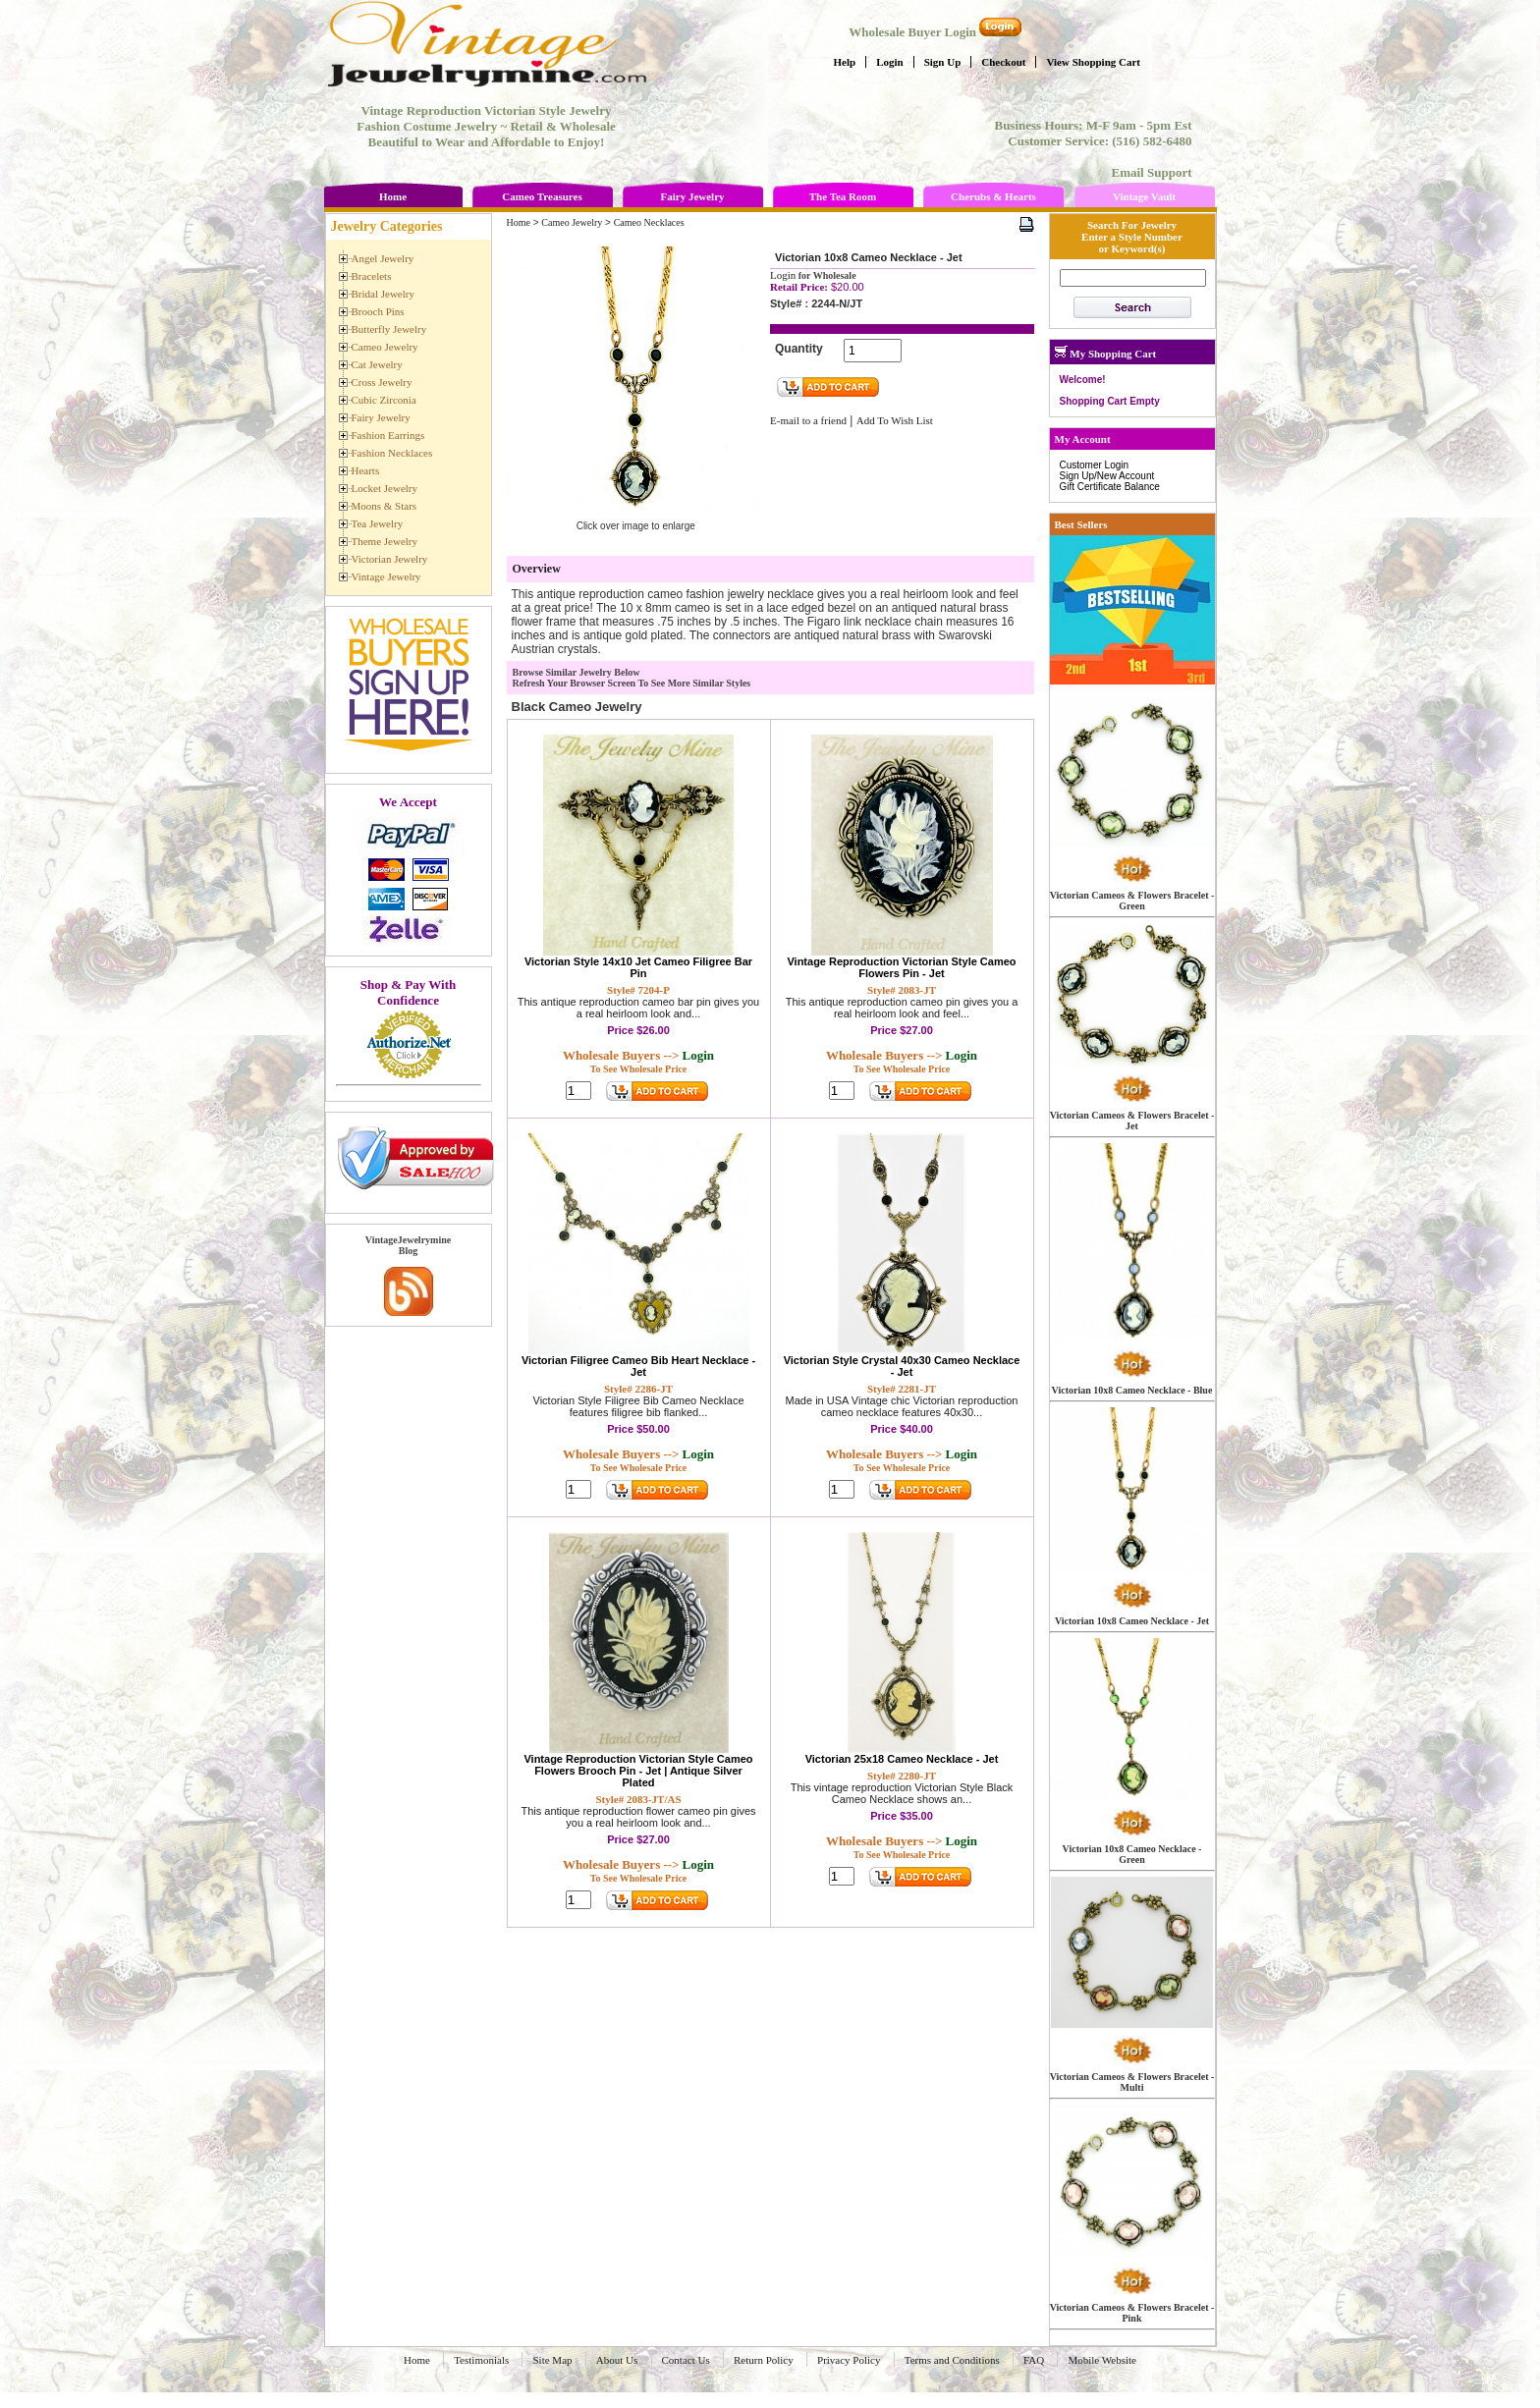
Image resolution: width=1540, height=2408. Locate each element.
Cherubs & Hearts (993, 196)
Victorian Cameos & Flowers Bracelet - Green (1132, 900)
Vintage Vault (1144, 196)
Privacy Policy (848, 2360)
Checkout (1003, 62)
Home (393, 196)
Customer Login (1094, 465)
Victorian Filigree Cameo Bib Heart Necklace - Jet (638, 1366)
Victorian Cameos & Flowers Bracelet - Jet (1132, 1120)
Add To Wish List (894, 420)
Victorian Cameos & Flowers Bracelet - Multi (1132, 2082)
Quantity (799, 349)
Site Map (552, 2360)
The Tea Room (842, 196)
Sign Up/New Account (1107, 475)
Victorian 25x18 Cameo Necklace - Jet (902, 1759)
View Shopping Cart (1093, 62)
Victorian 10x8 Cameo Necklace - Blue (1132, 1390)
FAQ (1033, 2360)
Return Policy (764, 2360)
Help (845, 62)
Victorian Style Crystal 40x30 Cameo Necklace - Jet (902, 1366)
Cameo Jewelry (571, 222)
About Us (616, 2360)
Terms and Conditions (952, 2360)
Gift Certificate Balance (1110, 486)
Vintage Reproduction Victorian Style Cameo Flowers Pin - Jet (901, 967)
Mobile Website (1102, 2360)
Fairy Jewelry (692, 196)
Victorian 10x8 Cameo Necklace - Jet (1132, 1620)
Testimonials (481, 2360)
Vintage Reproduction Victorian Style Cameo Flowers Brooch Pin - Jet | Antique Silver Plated (637, 1770)
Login (890, 62)
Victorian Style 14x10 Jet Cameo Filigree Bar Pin (638, 967)
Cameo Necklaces (649, 222)
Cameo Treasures (541, 196)
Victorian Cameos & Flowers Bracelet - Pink (1132, 2313)
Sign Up (943, 62)
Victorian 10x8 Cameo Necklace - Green (1132, 1854)
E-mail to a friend (808, 420)
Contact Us (686, 2360)
